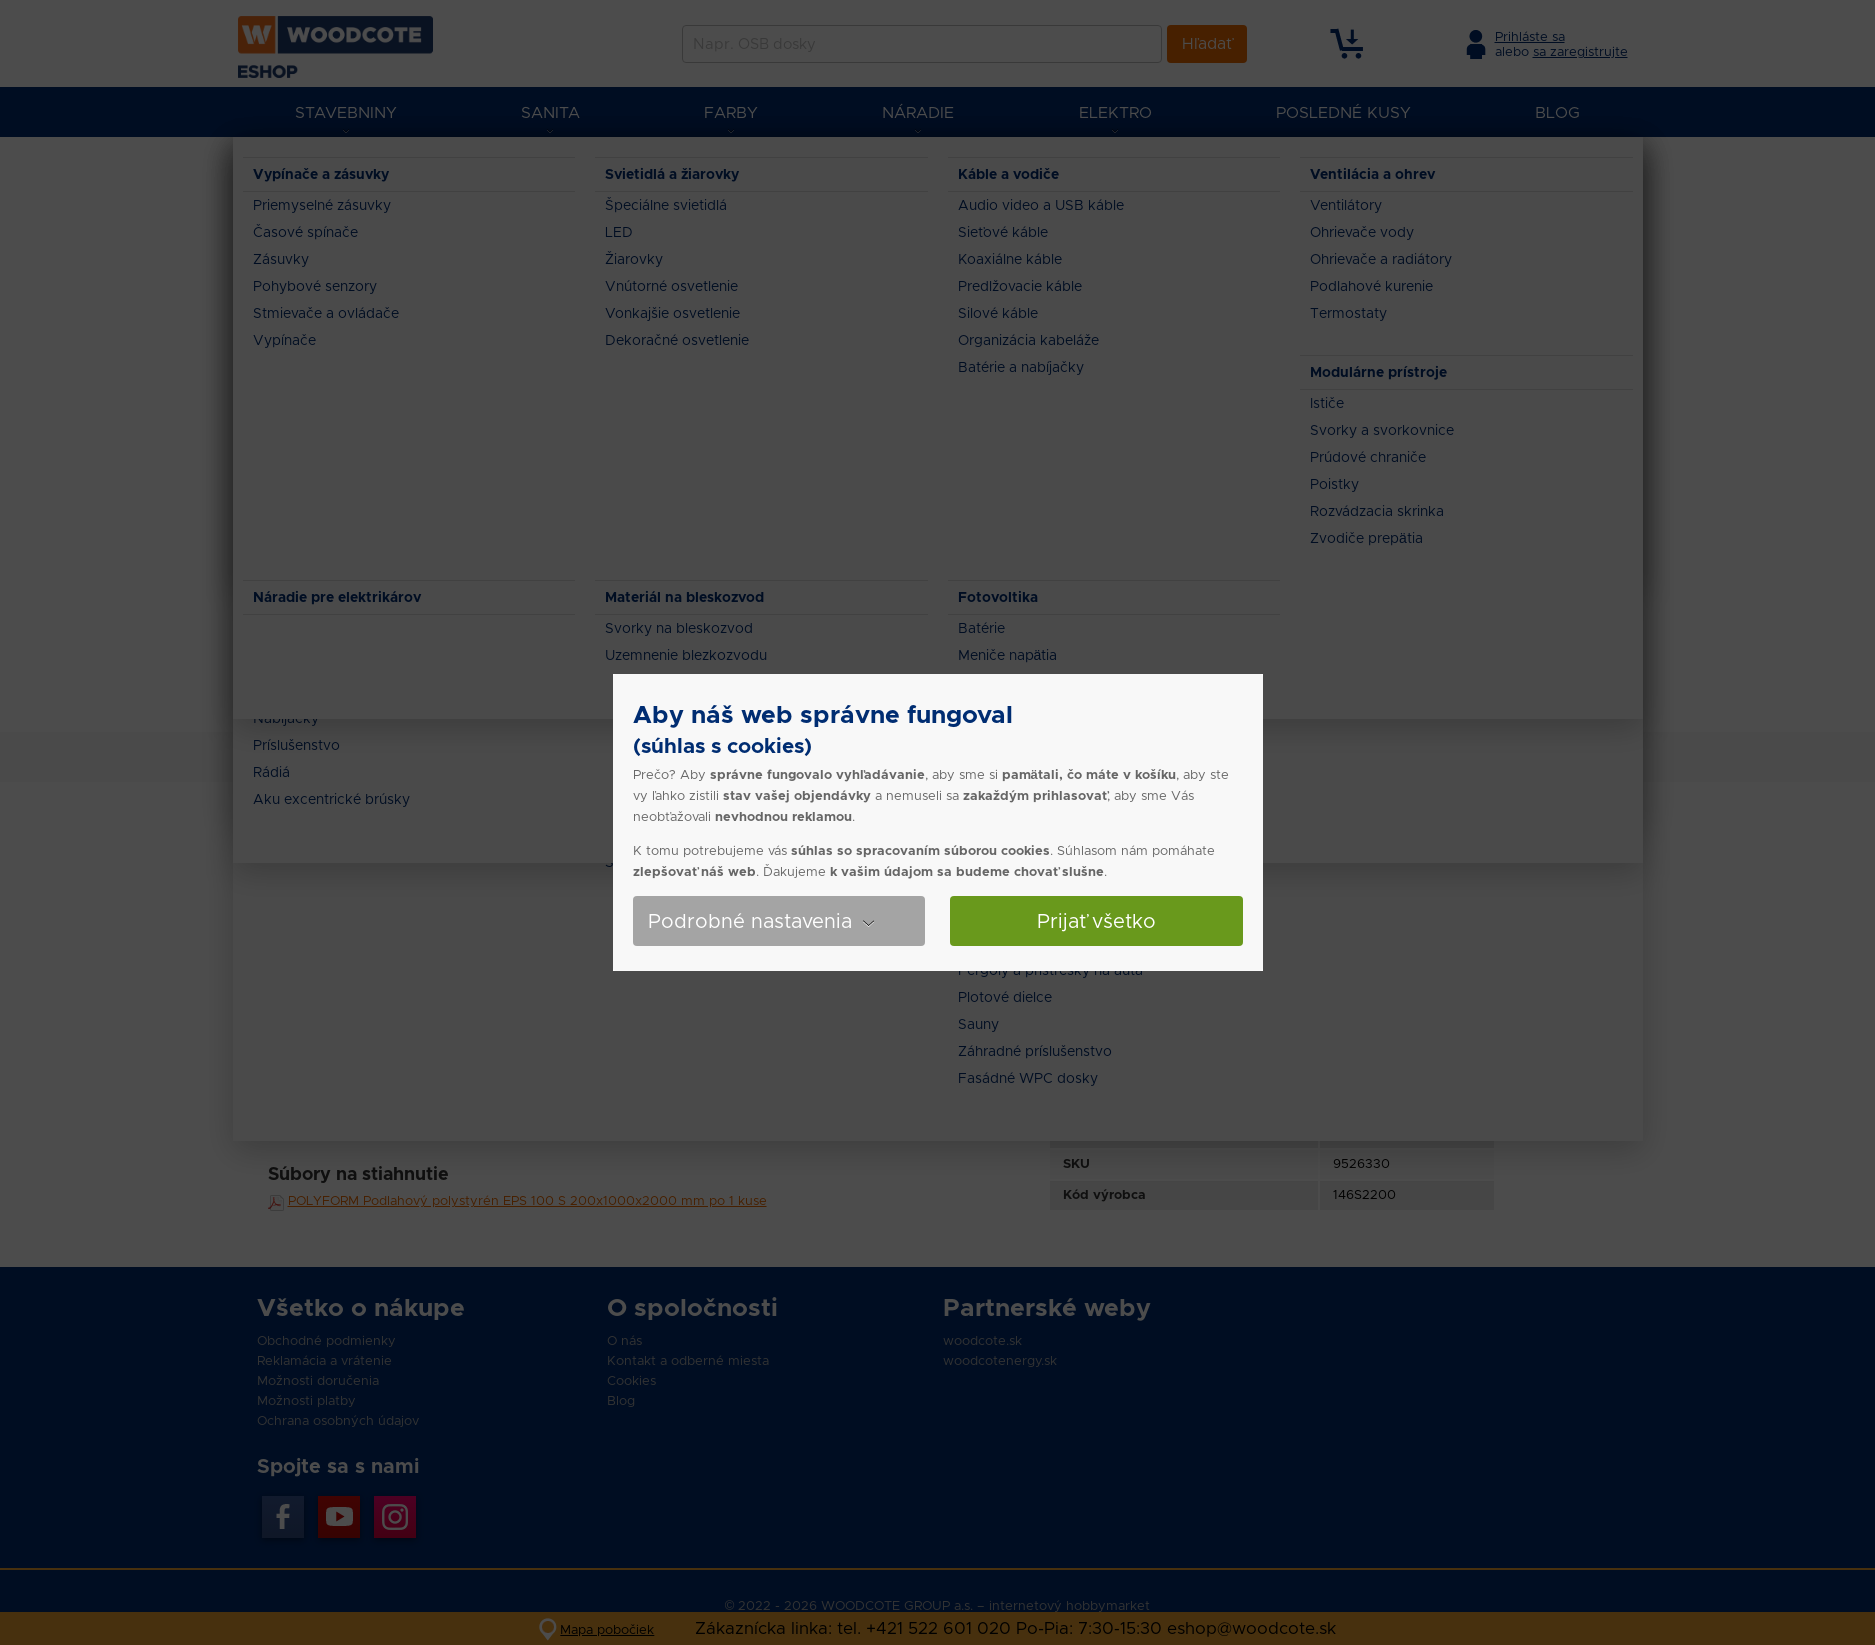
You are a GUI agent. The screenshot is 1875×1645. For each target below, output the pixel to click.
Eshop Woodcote (329, 169)
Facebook (283, 1517)
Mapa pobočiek (607, 1629)
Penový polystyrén (865, 169)
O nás (624, 1340)
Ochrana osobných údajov (338, 1420)
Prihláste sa (1530, 36)
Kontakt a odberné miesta (688, 1360)
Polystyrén (755, 169)
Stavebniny (437, 169)
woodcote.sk (982, 1340)
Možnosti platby (306, 1400)
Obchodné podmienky (326, 1340)
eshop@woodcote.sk (1251, 1628)
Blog (621, 1400)
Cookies (631, 1380)
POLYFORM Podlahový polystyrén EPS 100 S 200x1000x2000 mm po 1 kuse (1164, 169)
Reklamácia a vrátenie (324, 1360)
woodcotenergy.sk (1000, 1360)
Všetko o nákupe (361, 1307)
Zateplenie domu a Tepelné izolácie (596, 169)
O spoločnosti (692, 1307)
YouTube (339, 1517)
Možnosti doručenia (318, 1380)
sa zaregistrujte (1580, 51)
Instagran (395, 1517)
